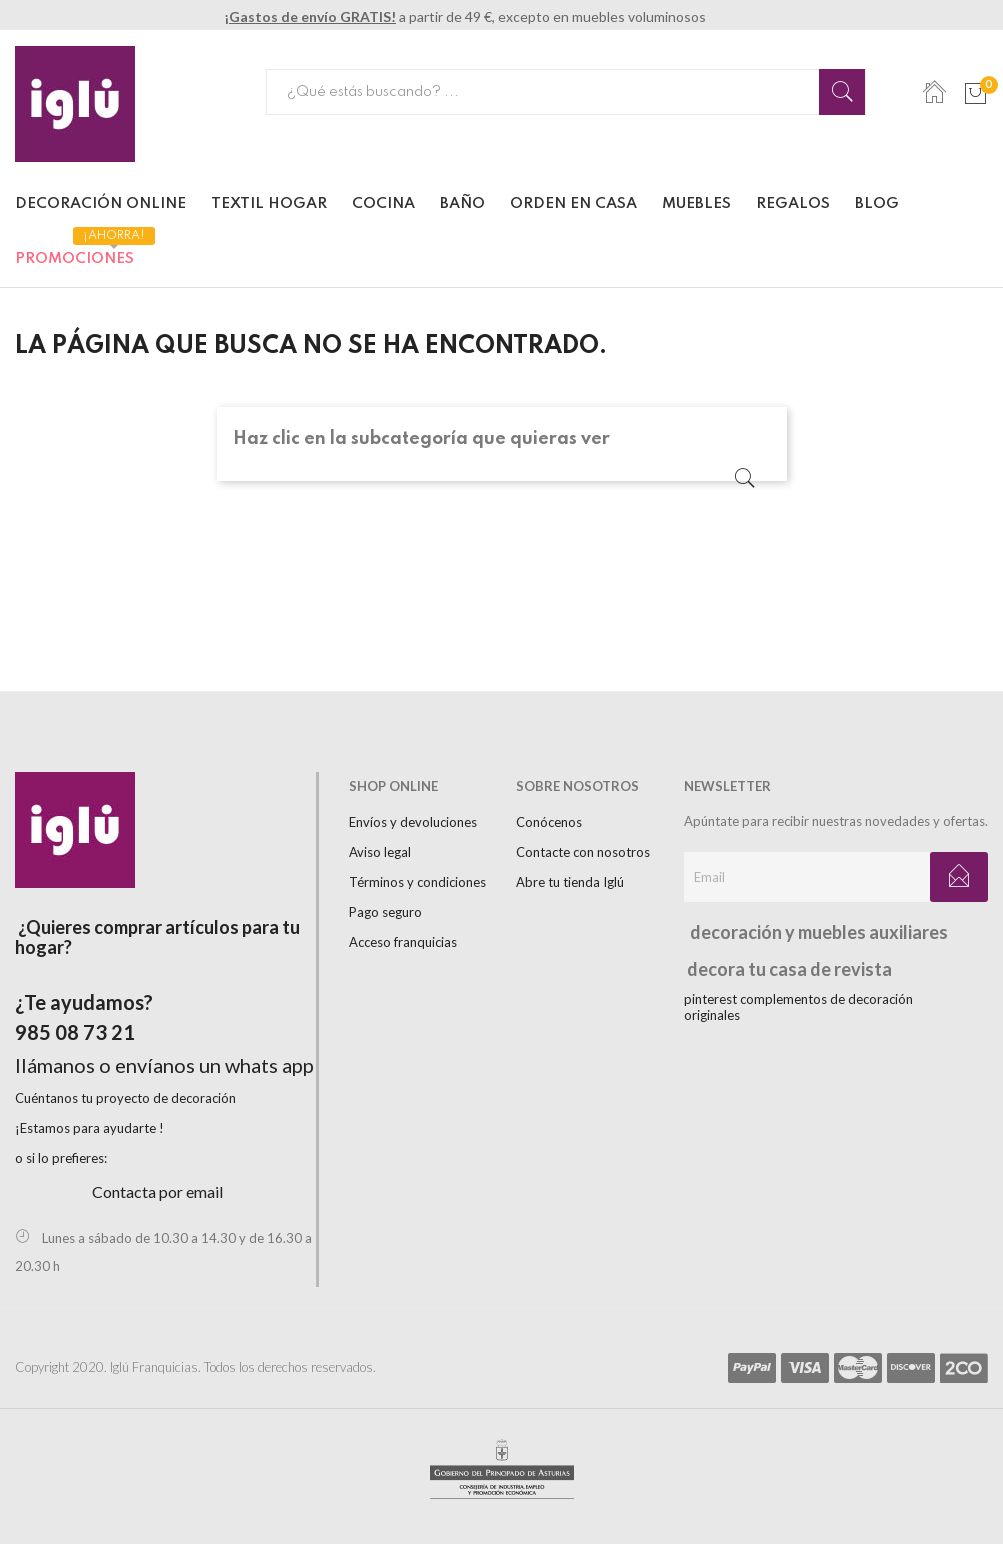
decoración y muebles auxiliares (810, 932)
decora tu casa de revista (782, 969)
